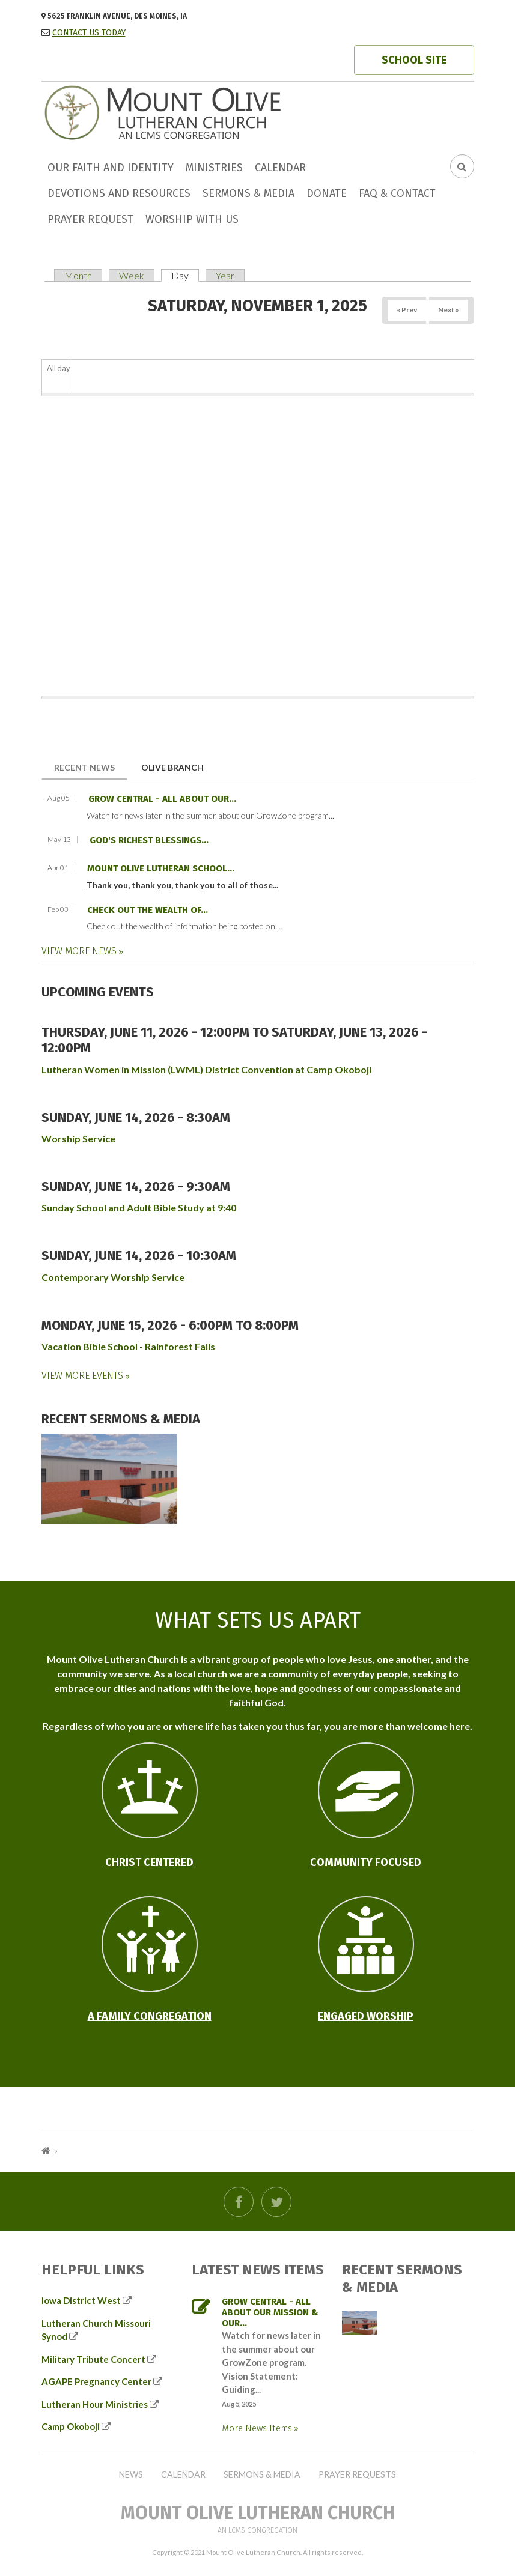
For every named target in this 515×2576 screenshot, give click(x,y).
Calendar (280, 167)
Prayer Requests (357, 2474)
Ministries (214, 167)
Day (185, 275)
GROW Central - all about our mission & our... (270, 2312)
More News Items (258, 2428)
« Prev (407, 309)
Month (78, 275)
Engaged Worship (365, 2016)
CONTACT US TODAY (89, 33)
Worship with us (192, 219)
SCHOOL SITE (414, 60)
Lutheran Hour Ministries (94, 2404)
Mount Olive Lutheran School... (160, 868)
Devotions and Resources (118, 193)
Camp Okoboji (70, 2426)
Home (45, 2150)
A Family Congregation (150, 2016)
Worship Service (78, 1138)
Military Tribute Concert (93, 2359)
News (131, 2474)
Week (131, 275)
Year (225, 275)
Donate (326, 193)
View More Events (83, 1375)
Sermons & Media (248, 193)
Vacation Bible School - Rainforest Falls (128, 1346)
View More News (80, 951)
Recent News (90, 766)
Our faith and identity (110, 167)
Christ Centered (149, 1862)
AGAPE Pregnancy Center (96, 2381)
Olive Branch (172, 767)
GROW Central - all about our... (162, 798)
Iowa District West (81, 2300)
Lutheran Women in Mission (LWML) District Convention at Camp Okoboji (206, 1069)
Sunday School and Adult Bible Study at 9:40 (138, 1207)
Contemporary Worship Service (112, 1277)
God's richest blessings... (149, 840)
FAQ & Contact (397, 193)
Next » (448, 309)
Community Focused (365, 1862)
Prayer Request (90, 219)
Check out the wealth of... (147, 910)
